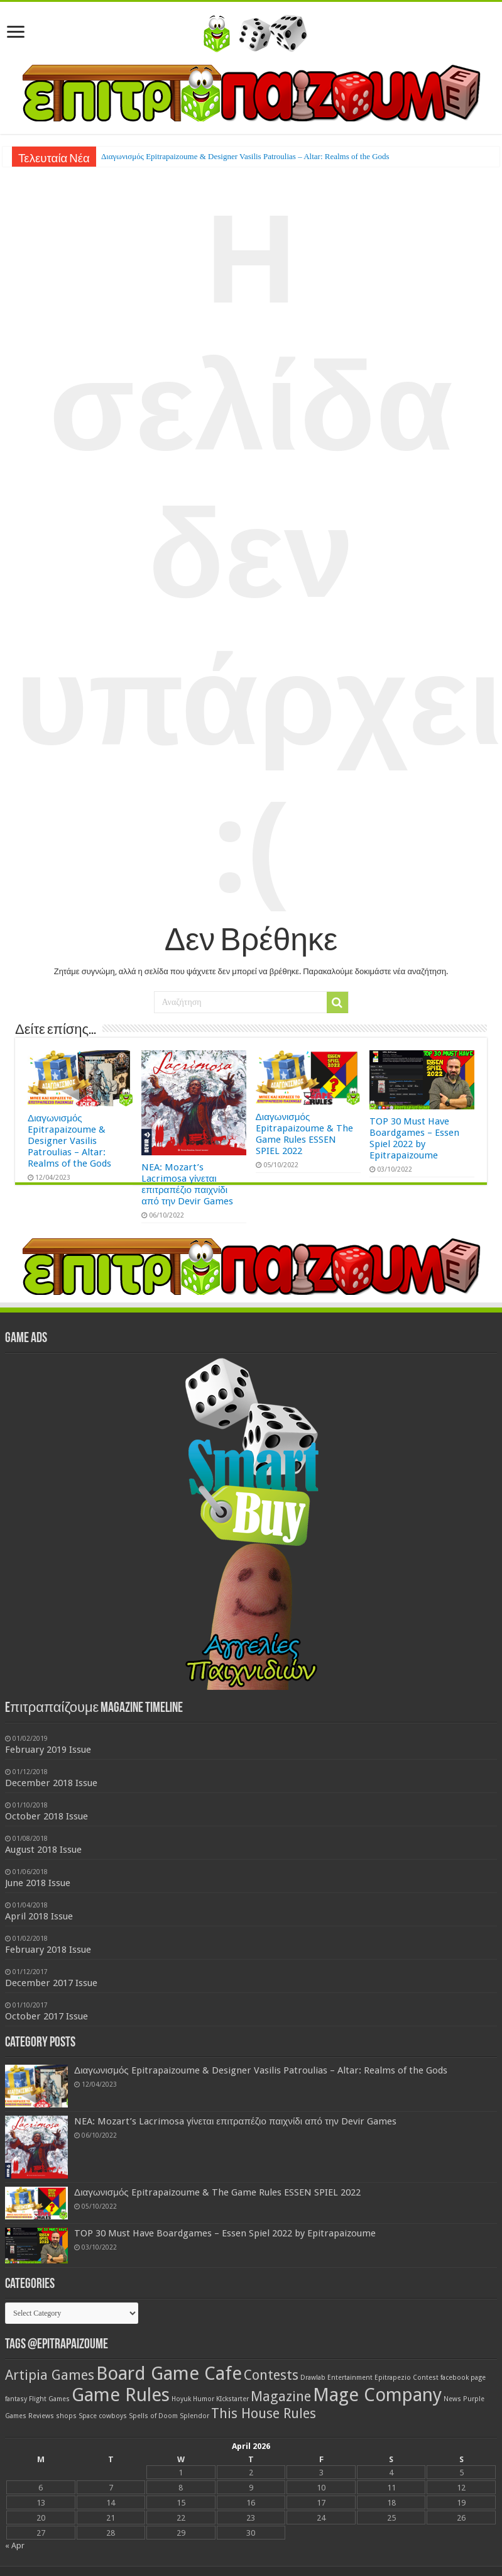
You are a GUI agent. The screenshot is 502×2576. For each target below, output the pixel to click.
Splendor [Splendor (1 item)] (194, 2416)
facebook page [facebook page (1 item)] (463, 2377)
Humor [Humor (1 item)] (203, 2399)
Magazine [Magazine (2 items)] (281, 2396)
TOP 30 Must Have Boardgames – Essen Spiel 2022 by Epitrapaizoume (414, 1138)
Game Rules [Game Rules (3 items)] (121, 2395)
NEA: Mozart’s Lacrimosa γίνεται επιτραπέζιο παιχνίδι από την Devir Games (187, 1184)
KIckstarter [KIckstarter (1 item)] (232, 2399)
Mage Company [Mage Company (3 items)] (377, 2395)
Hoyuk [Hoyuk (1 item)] (181, 2399)
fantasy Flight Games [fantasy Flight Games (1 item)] (37, 2399)
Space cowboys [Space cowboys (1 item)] (103, 2416)
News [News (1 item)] (452, 2399)
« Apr (15, 2545)
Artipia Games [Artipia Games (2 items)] (49, 2375)
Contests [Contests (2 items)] (271, 2375)
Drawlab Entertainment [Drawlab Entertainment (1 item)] (336, 2377)
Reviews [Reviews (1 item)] (41, 2416)
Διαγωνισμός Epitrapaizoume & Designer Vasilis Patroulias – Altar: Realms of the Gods (245, 156)
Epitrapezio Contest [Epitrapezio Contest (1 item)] (406, 2377)
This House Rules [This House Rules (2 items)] (263, 2413)
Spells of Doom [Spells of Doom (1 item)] (153, 2416)
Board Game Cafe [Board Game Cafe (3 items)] (169, 2373)
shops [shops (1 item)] (66, 2416)
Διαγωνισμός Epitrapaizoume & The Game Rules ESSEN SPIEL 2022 (304, 1134)
